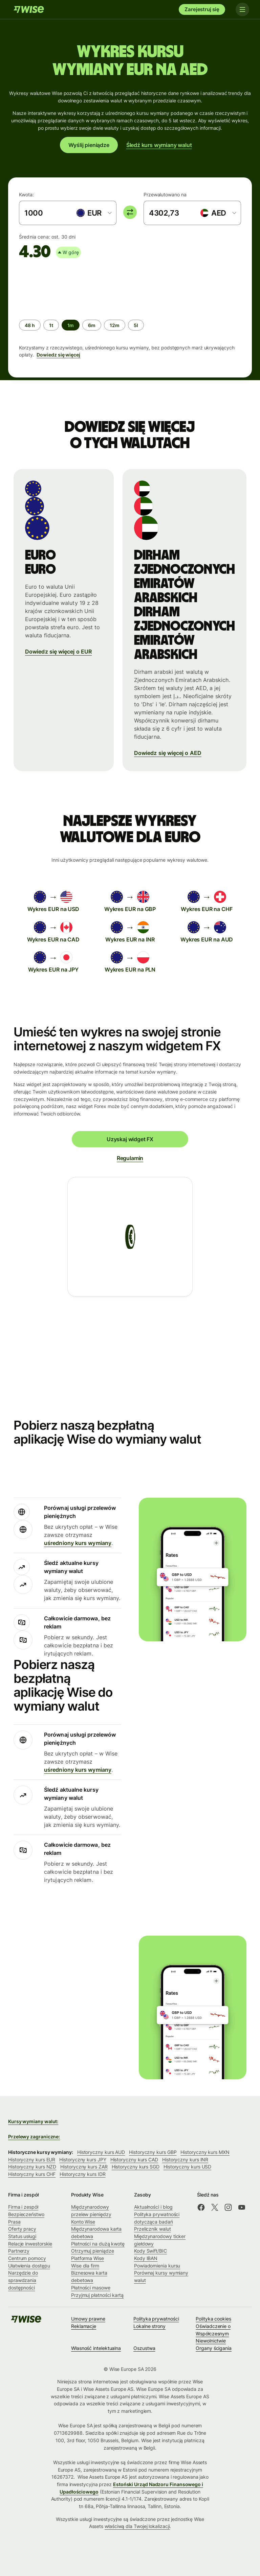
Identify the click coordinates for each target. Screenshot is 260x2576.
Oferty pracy (22, 2229)
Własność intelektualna (96, 2348)
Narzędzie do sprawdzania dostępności (23, 2280)
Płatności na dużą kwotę (98, 2244)
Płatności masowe (90, 2287)
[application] (70, 286)
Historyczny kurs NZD (32, 2166)
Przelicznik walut (152, 2229)
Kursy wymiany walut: (33, 2121)
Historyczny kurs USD (187, 2166)
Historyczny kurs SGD (135, 2166)
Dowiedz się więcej (58, 355)
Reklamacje (83, 2326)
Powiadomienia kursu (157, 2265)
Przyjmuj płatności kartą (97, 2295)
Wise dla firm (85, 2265)
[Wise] (29, 9)
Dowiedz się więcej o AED (167, 753)
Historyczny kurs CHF (32, 2174)
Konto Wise (83, 2222)
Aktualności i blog (153, 2207)
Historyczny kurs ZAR (83, 2166)
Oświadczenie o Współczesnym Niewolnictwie (213, 2333)
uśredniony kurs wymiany (77, 1543)
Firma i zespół (23, 2207)
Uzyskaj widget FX (130, 1139)
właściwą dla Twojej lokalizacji (137, 2526)
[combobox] (93, 213)
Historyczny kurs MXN (204, 2152)
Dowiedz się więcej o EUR (58, 651)
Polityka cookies (213, 2319)
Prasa (14, 2222)
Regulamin (130, 1158)
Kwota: (26, 194)
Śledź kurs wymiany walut (159, 145)
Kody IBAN (145, 2258)
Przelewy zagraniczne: (34, 2136)
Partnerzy (18, 2251)
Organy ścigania (214, 2348)
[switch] (130, 212)
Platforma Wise (87, 2258)
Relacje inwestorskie (30, 2244)
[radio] (30, 325)
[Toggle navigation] (242, 9)
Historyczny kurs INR (185, 2159)
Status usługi (22, 2236)
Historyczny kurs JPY (82, 2159)
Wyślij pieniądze (88, 145)
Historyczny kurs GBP (152, 2152)
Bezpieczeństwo (26, 2214)
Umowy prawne (88, 2319)
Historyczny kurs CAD (134, 2159)
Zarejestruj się (202, 9)
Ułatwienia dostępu (29, 2265)
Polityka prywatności (156, 2319)
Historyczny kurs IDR (82, 2174)
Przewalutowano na (165, 194)
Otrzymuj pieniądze (92, 2251)
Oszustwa (144, 2348)
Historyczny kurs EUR (31, 2159)
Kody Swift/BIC (150, 2251)
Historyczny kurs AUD (101, 2152)
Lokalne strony (149, 2326)
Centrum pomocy (27, 2258)
